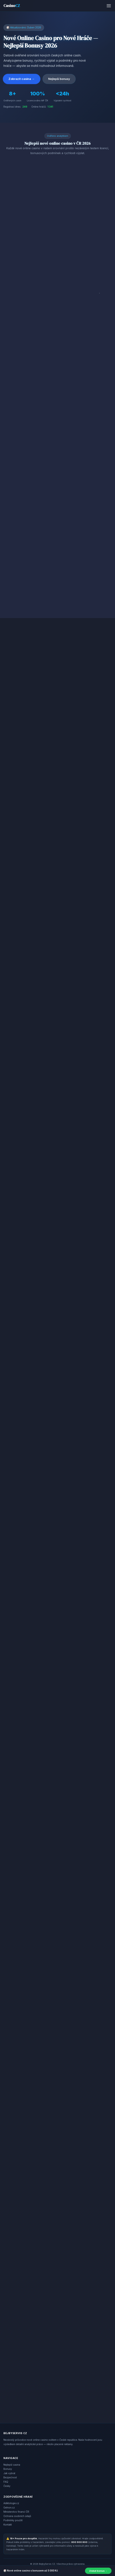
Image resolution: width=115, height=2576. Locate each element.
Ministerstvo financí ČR (16, 2511)
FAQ (5, 2481)
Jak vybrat (9, 2473)
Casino (11, 5)
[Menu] (109, 6)
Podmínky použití (13, 2520)
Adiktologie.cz (11, 2503)
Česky (6, 2486)
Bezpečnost (10, 2477)
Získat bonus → (98, 2570)
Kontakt (7, 2524)
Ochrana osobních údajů (17, 2516)
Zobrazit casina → (21, 79)
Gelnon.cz (9, 2507)
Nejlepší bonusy (59, 79)
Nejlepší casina (11, 2464)
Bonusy (7, 2469)
